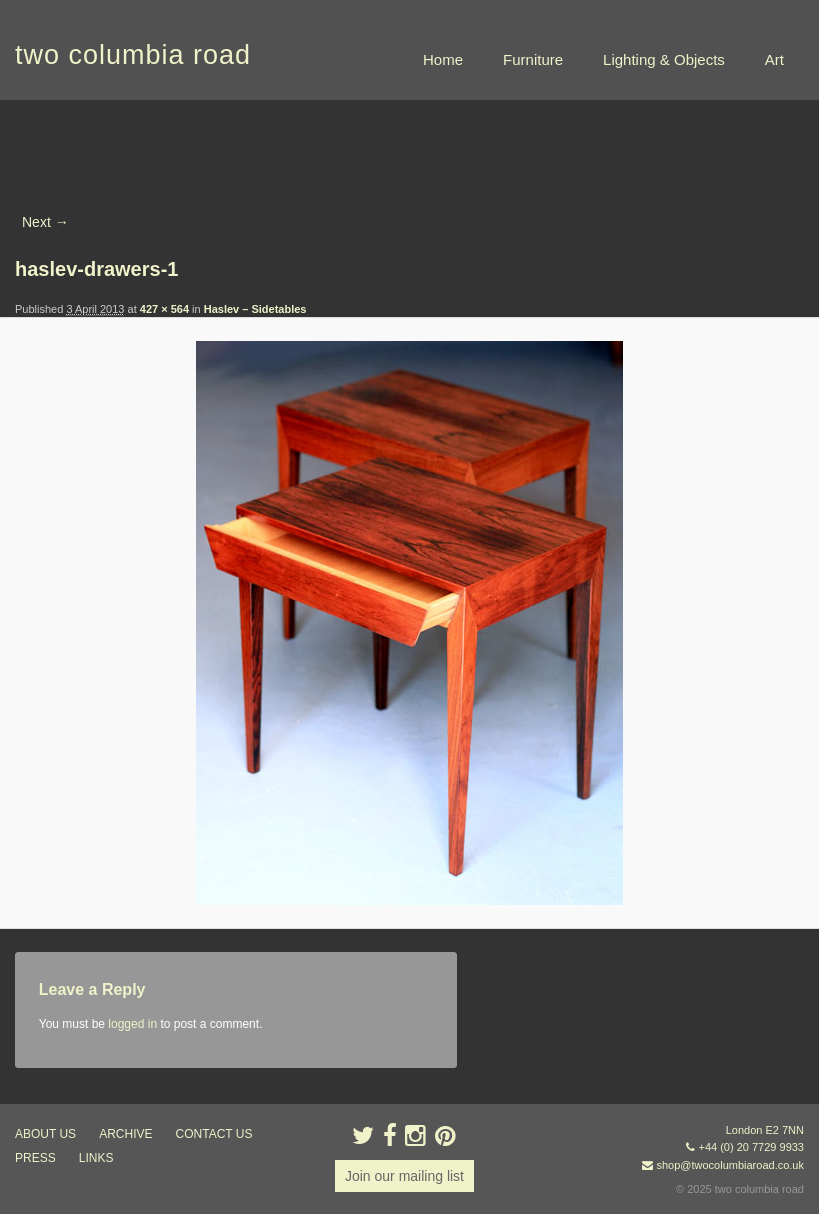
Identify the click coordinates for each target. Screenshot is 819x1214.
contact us (214, 1134)
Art (774, 59)
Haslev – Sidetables (255, 309)
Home (443, 59)
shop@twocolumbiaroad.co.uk (730, 1165)
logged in (132, 1024)
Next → (45, 222)
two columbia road (133, 55)
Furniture (533, 59)
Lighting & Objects (664, 59)
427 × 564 (164, 309)
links (96, 1158)
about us (45, 1134)
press (35, 1158)
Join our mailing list (404, 1176)
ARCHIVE (125, 1134)
